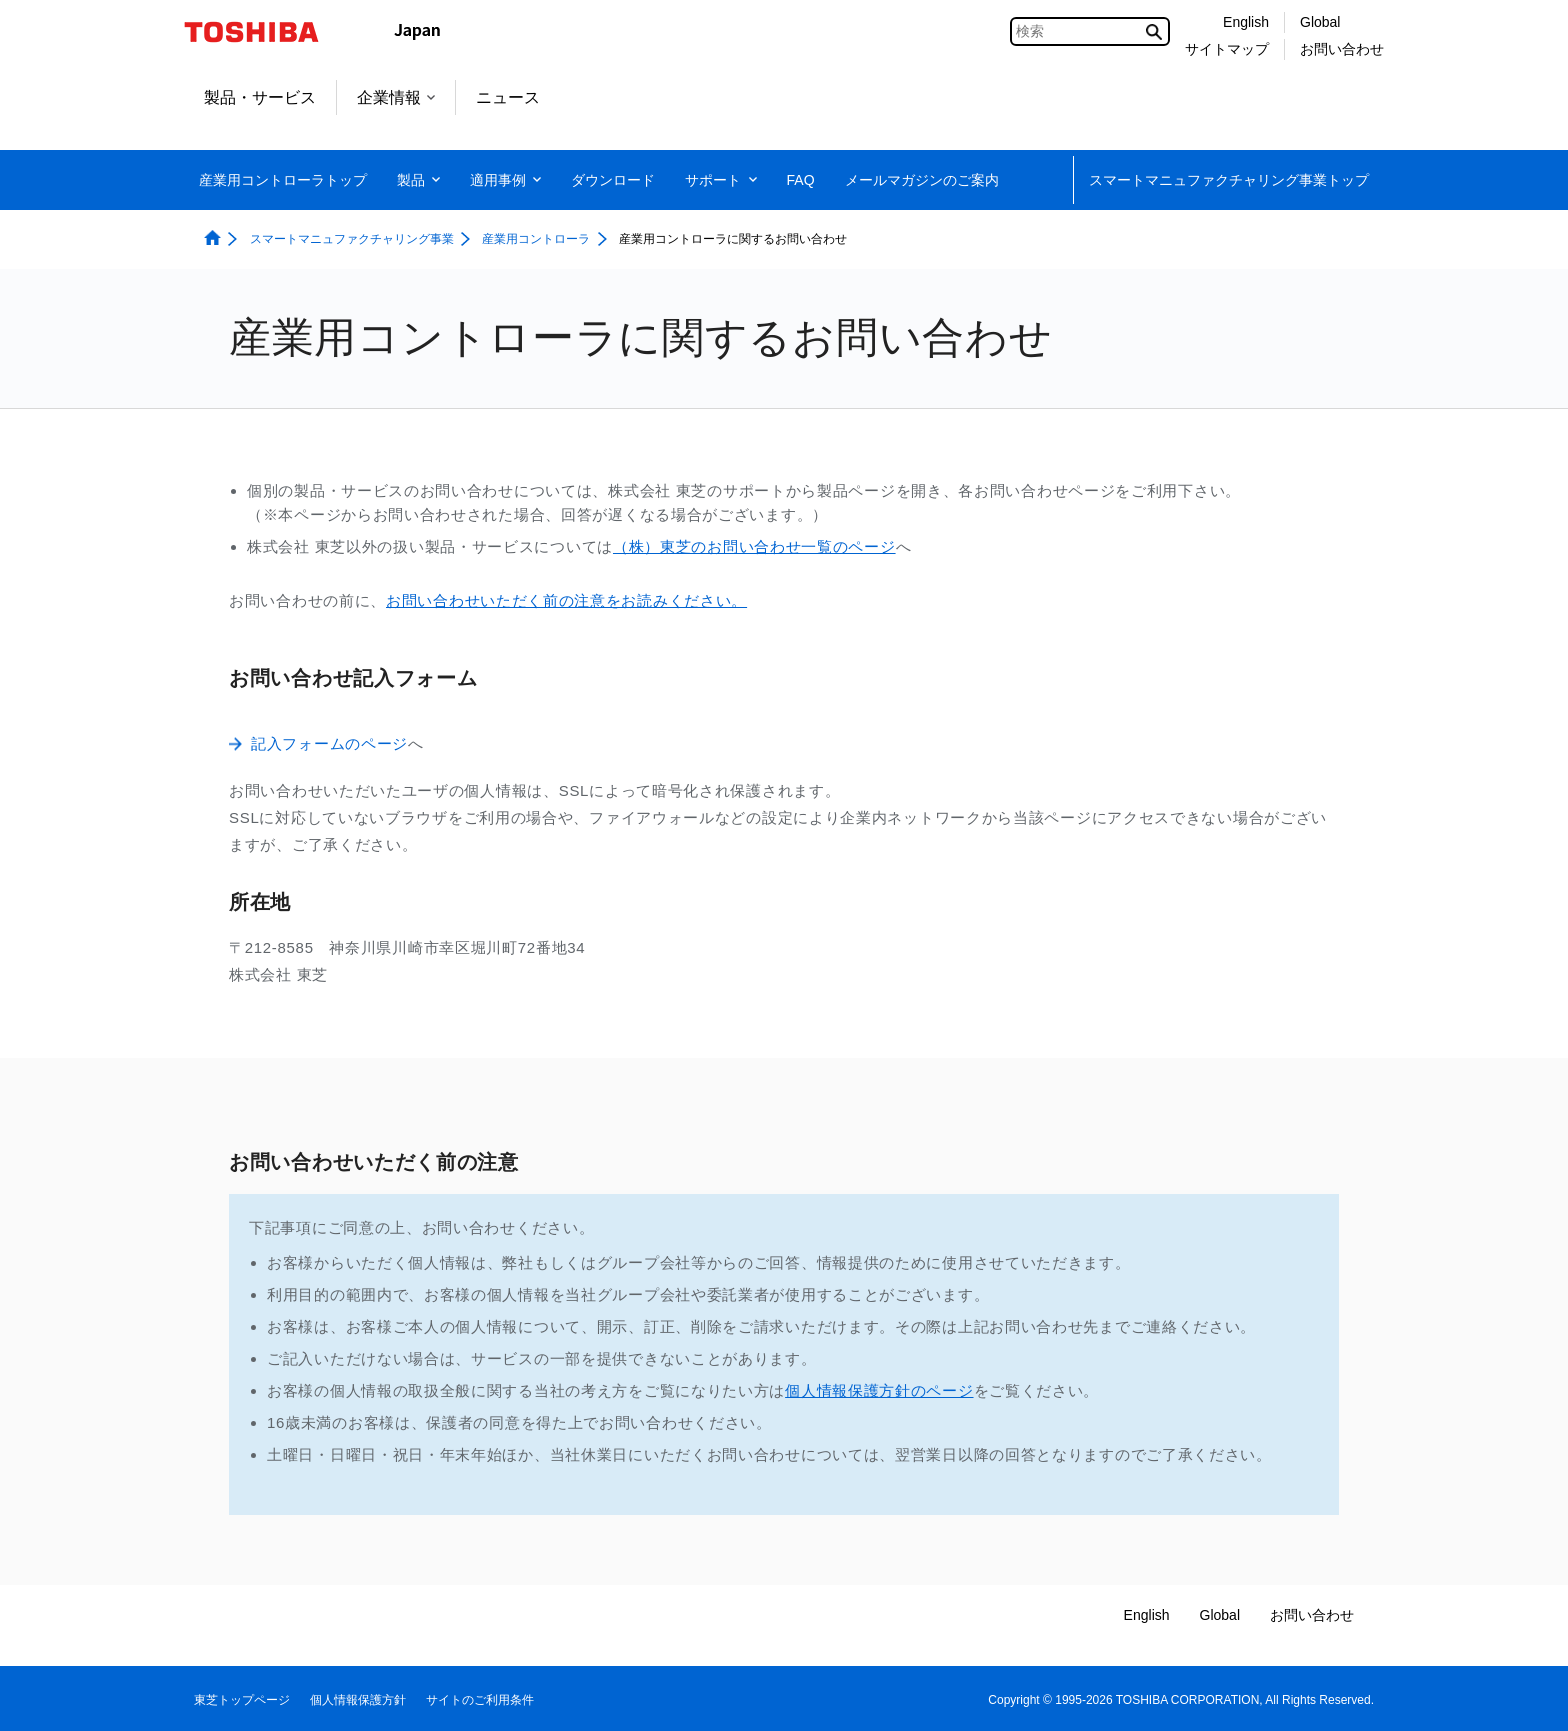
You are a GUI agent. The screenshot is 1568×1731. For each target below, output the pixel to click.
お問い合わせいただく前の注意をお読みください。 (566, 600)
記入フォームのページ (329, 743)
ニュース (508, 97)
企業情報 (396, 97)
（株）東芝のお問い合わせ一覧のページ (754, 546)
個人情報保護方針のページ (879, 1390)
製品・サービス (260, 97)
